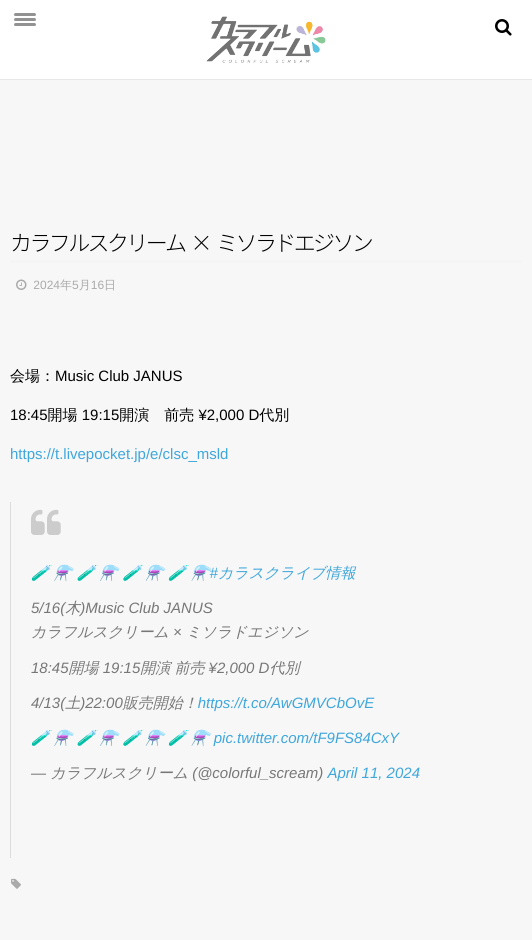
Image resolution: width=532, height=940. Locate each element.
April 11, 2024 (373, 773)
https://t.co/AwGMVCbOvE (286, 703)
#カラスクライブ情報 (283, 573)
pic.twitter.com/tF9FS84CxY (306, 738)
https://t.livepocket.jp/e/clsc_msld (119, 454)
